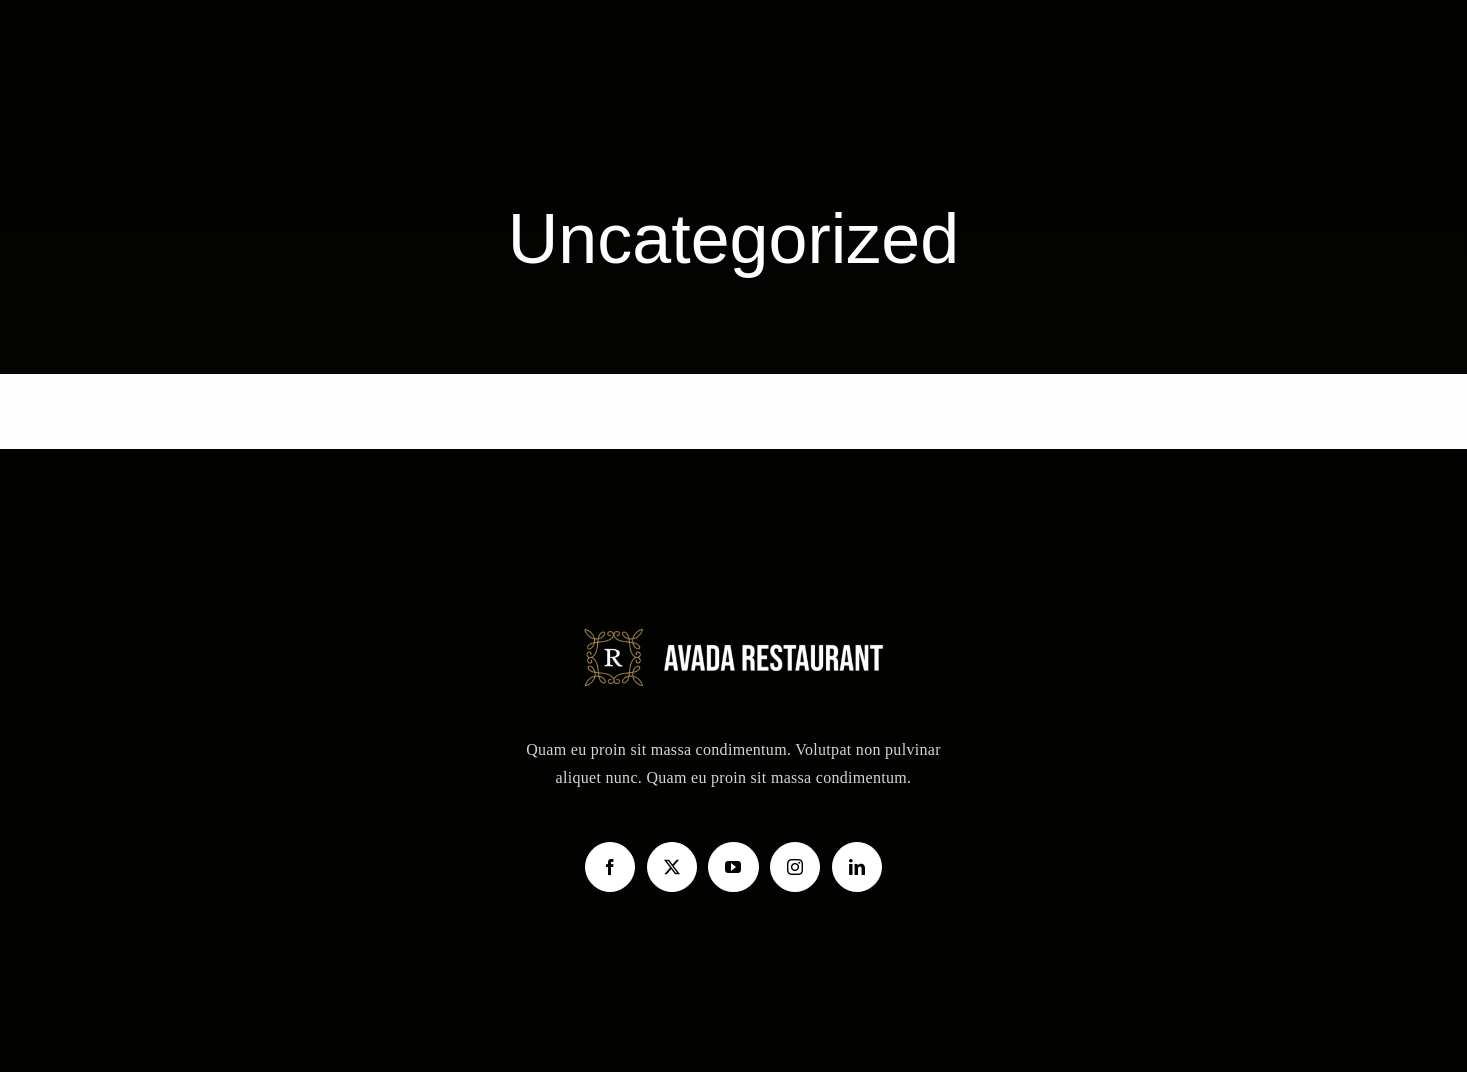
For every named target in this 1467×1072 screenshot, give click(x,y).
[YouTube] (733, 867)
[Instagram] (795, 867)
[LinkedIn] (857, 867)
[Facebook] (610, 867)
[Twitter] (672, 867)
